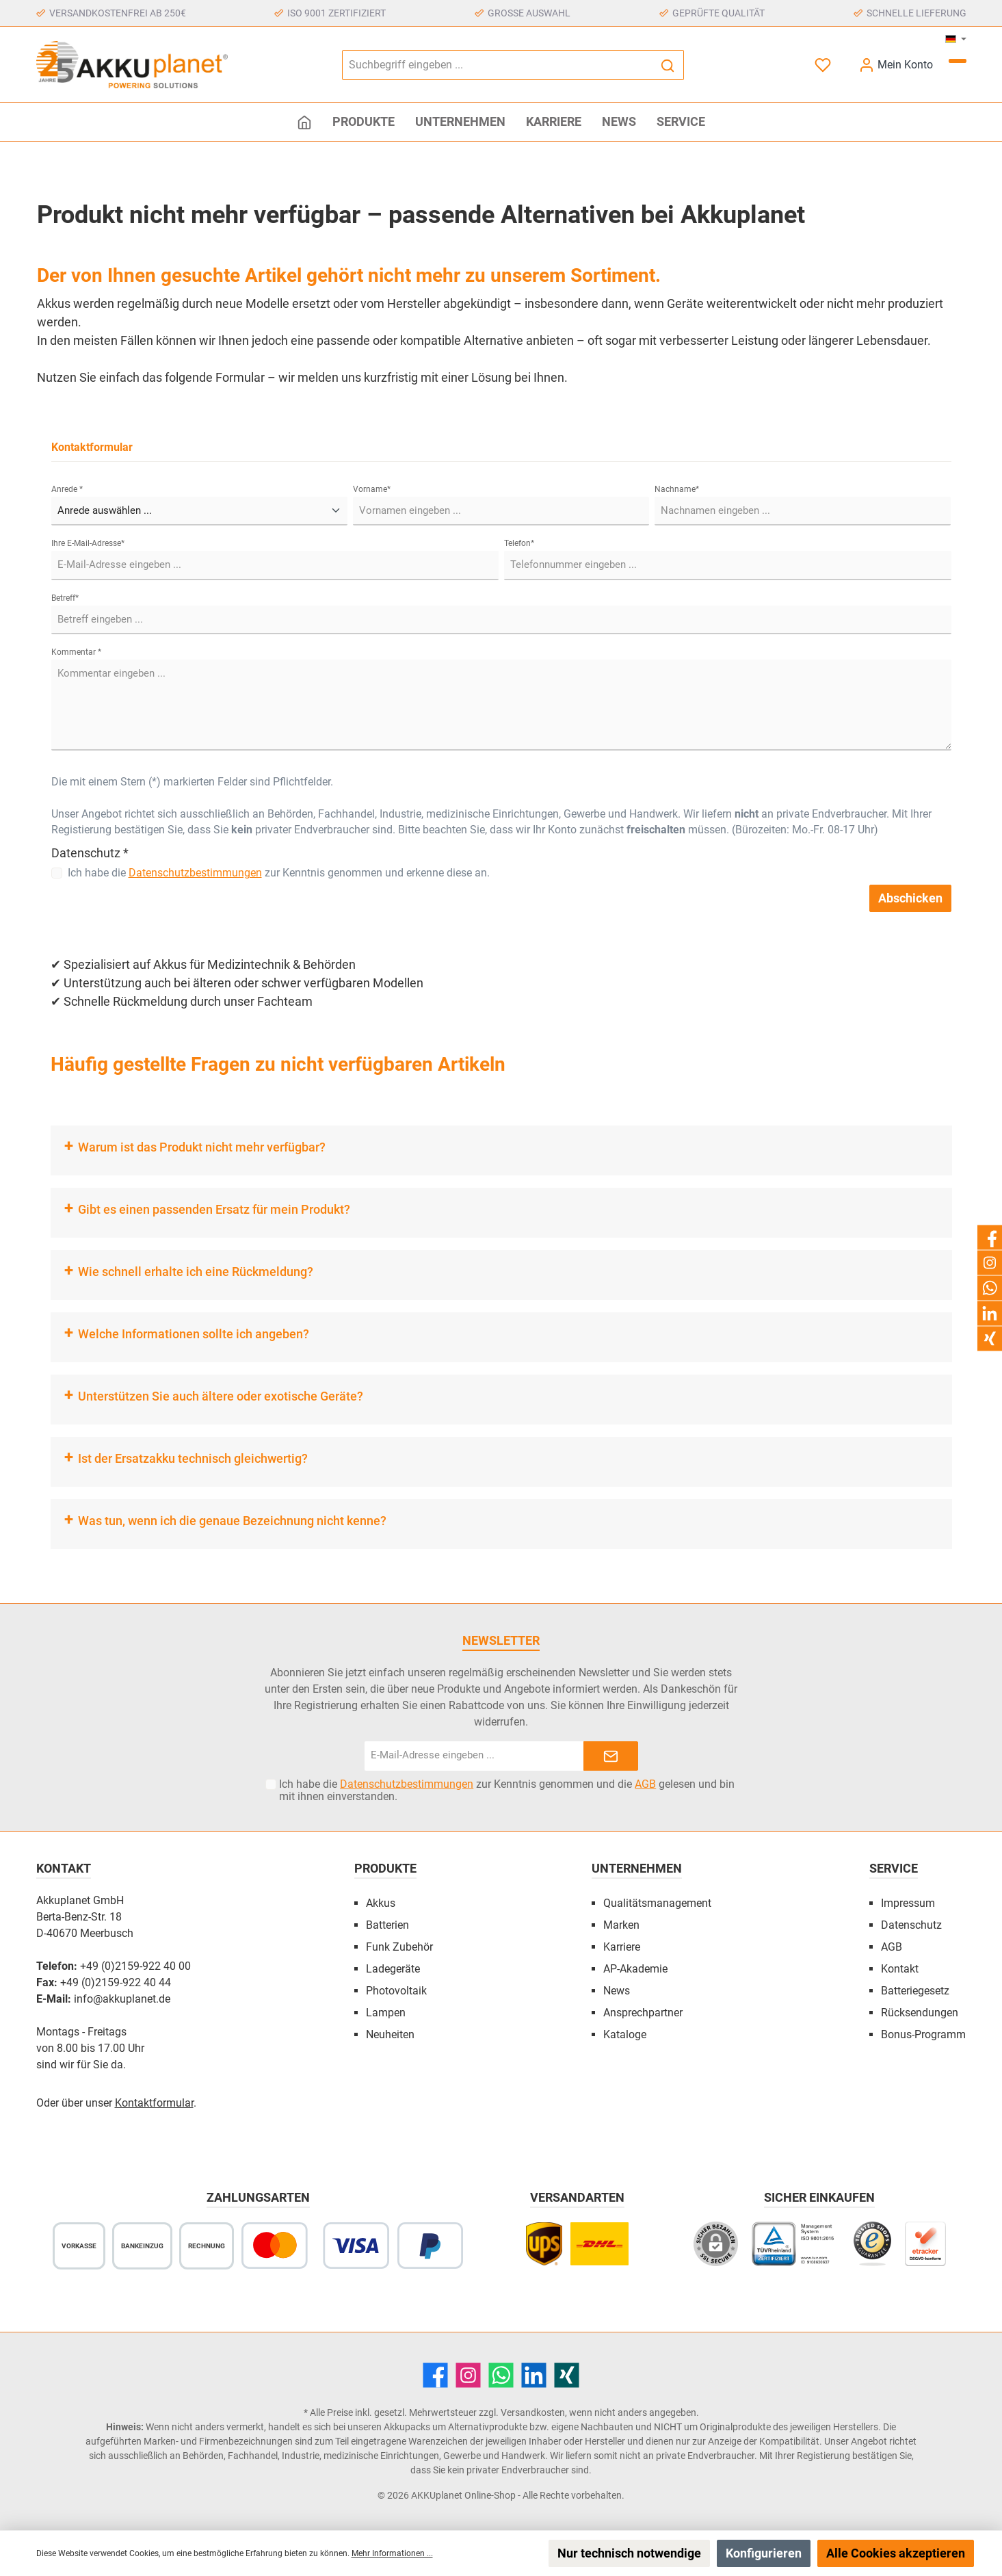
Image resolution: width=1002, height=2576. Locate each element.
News (616, 1990)
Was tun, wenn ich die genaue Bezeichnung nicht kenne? (232, 1520)
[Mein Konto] (895, 65)
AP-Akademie (635, 1968)
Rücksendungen (919, 2012)
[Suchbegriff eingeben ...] (497, 65)
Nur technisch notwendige (629, 2553)
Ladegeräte (393, 1968)
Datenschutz (911, 1924)
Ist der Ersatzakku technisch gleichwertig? (193, 1458)
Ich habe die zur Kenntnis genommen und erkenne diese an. (279, 872)
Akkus (380, 1903)
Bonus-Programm (923, 2034)
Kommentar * (76, 652)
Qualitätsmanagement (657, 1903)
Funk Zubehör (399, 1946)
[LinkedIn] (533, 2375)
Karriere (621, 1946)
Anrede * (67, 489)
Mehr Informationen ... (392, 2553)
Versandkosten (533, 2412)
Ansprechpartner (643, 2012)
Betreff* (65, 598)
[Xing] (566, 2375)
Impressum (908, 1903)
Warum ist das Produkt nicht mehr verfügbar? (202, 1147)
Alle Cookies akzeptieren (895, 2553)
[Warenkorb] (957, 61)
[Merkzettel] (824, 65)
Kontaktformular (154, 2102)
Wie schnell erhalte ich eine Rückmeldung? (195, 1271)
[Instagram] (468, 2375)
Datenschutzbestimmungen (195, 872)
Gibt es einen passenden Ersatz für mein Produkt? (214, 1209)
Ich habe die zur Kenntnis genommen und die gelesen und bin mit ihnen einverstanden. (507, 1791)
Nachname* (677, 489)
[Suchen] (668, 65)
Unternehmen (637, 1868)
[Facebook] (435, 2375)
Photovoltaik (396, 1990)
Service (893, 1868)
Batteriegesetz (915, 1990)
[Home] (304, 122)
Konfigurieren (764, 2553)
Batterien (387, 1924)
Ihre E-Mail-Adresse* (87, 543)
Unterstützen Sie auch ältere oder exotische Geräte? (220, 1396)
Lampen (386, 2012)
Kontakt (900, 1968)
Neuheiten (390, 2034)
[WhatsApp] (501, 2375)
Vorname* (372, 489)
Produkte (385, 1868)
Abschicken (910, 898)
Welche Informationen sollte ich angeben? (193, 1334)
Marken (621, 1924)
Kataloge (624, 2034)
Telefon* (519, 543)
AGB (645, 1784)
